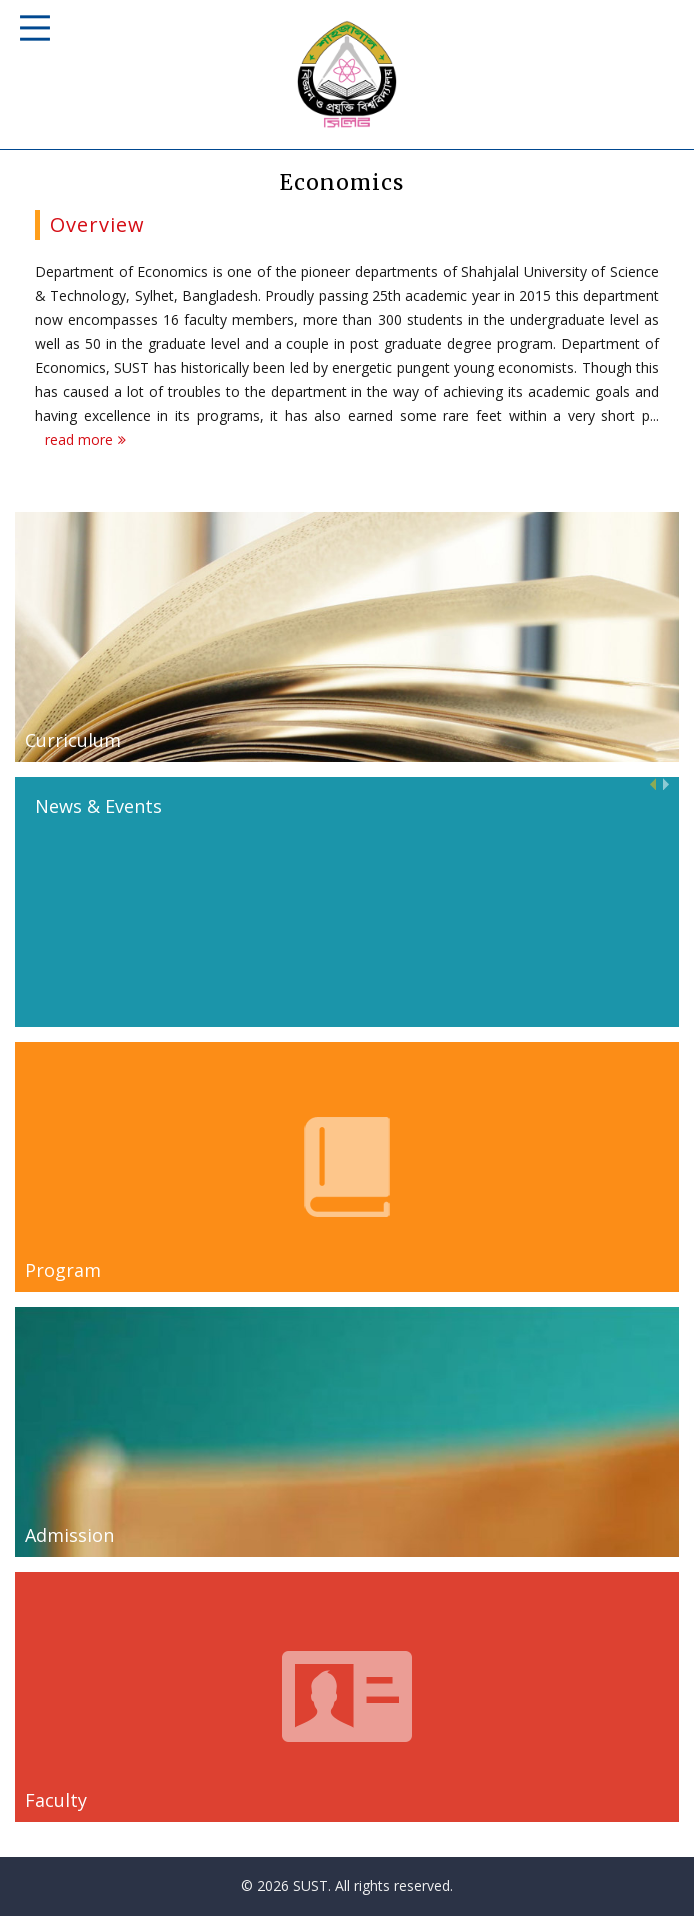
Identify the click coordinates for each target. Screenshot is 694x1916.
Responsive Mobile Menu (35, 28)
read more (79, 439)
